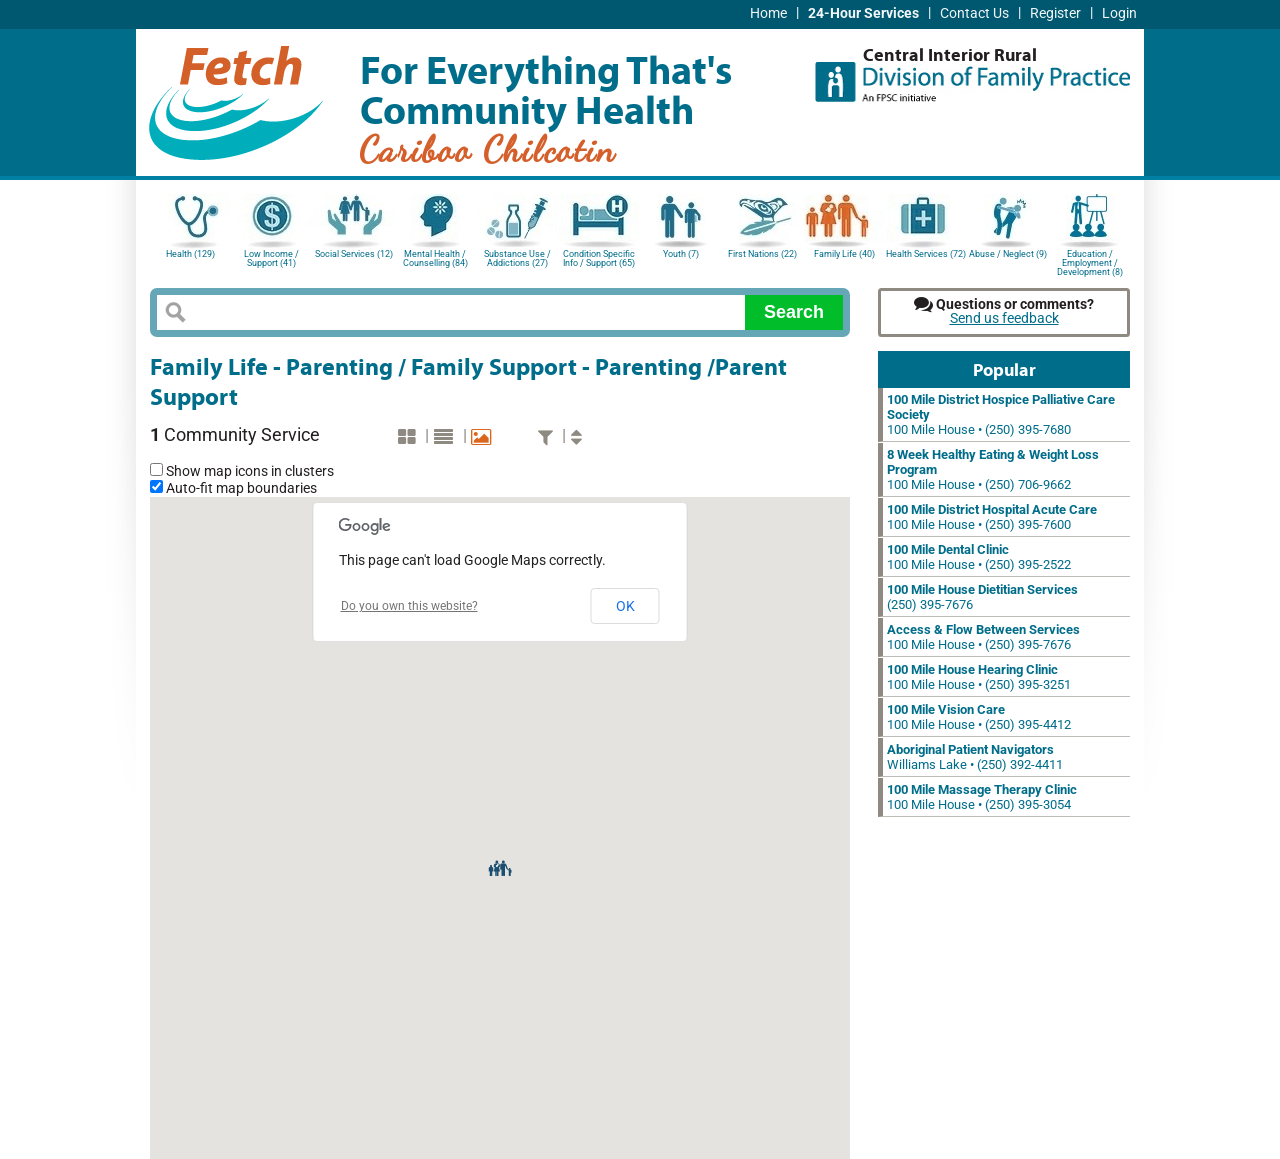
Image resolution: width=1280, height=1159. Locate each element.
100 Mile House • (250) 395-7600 (992, 517)
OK (625, 606)
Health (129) (190, 254)
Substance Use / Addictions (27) (517, 258)
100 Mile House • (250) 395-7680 (1001, 414)
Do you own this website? (409, 606)
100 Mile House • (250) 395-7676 (983, 637)
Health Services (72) (926, 254)
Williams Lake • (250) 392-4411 (975, 757)
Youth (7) (681, 254)
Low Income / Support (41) (271, 258)
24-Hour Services (863, 13)
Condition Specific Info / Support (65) (599, 258)
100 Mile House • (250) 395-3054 (982, 797)
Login (1119, 13)
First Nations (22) (762, 254)
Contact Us (974, 13)
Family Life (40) (844, 254)
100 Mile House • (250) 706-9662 (993, 469)
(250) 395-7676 (982, 597)
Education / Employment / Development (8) (1090, 261)
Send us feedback (1004, 318)
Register (1055, 13)
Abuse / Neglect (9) (1008, 254)
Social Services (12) (354, 254)
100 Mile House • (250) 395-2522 (979, 557)
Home (768, 13)
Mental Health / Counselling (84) (435, 258)
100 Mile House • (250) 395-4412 (979, 717)
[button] (500, 867)
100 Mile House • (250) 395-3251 (979, 677)
